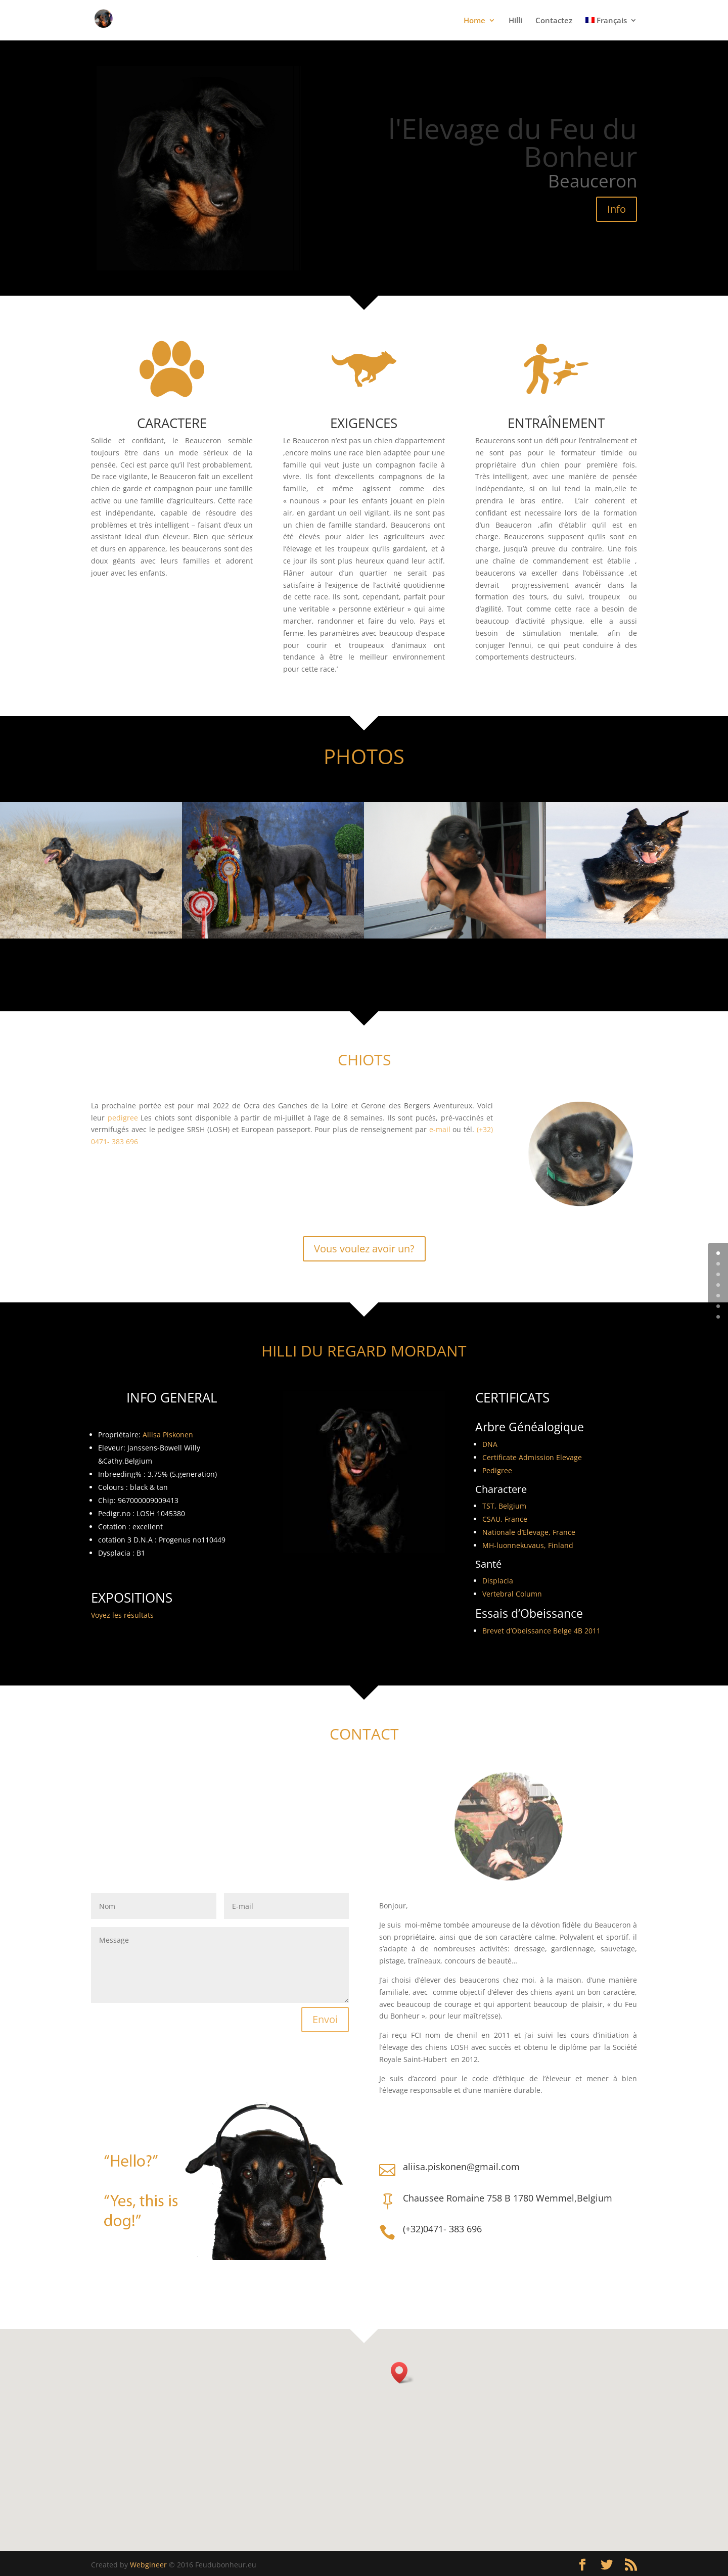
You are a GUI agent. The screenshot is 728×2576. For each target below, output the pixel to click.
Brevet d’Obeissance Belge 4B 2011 (541, 1630)
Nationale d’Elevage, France (528, 1532)
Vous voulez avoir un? (364, 1248)
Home (474, 21)
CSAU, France (504, 1519)
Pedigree (497, 1470)
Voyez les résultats (122, 1615)
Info (616, 209)
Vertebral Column (512, 1594)
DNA (489, 1444)
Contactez (553, 21)
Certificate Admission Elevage (532, 1457)
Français (606, 21)
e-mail (439, 1129)
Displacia (497, 1580)
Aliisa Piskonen (168, 1434)
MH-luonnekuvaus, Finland (527, 1545)
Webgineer (148, 2564)
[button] (402, 2372)
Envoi (325, 2019)
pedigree (123, 1117)
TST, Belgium (504, 1506)
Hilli (515, 21)
